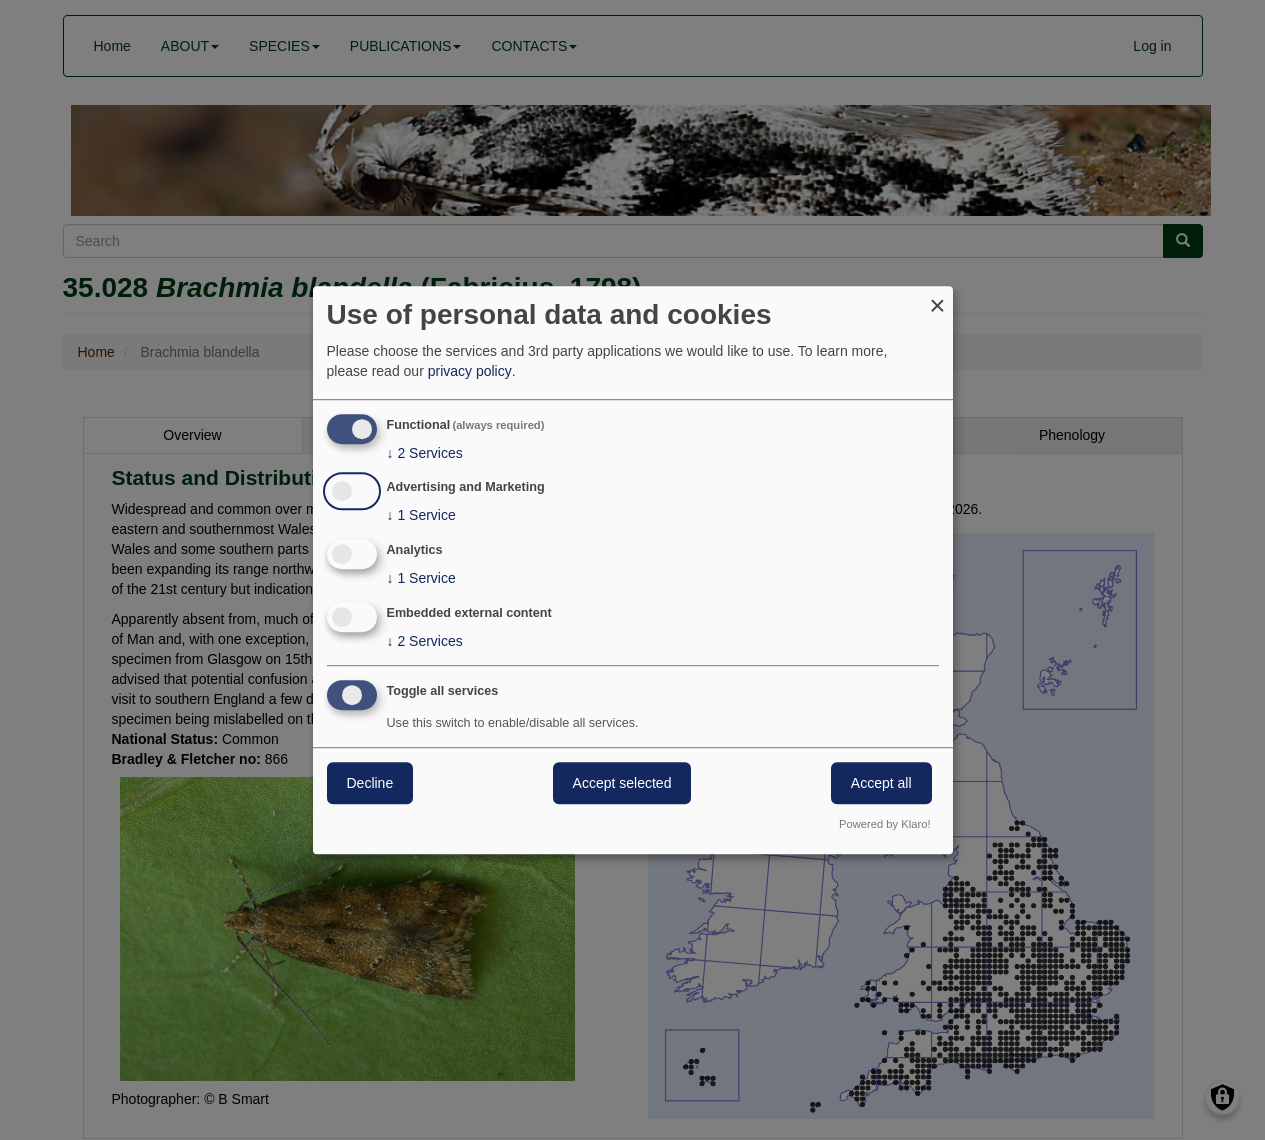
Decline (370, 783)
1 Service (421, 516)
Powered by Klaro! (884, 824)
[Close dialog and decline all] (938, 298)
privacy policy (470, 371)
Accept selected (622, 783)
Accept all (881, 783)
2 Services (425, 453)
